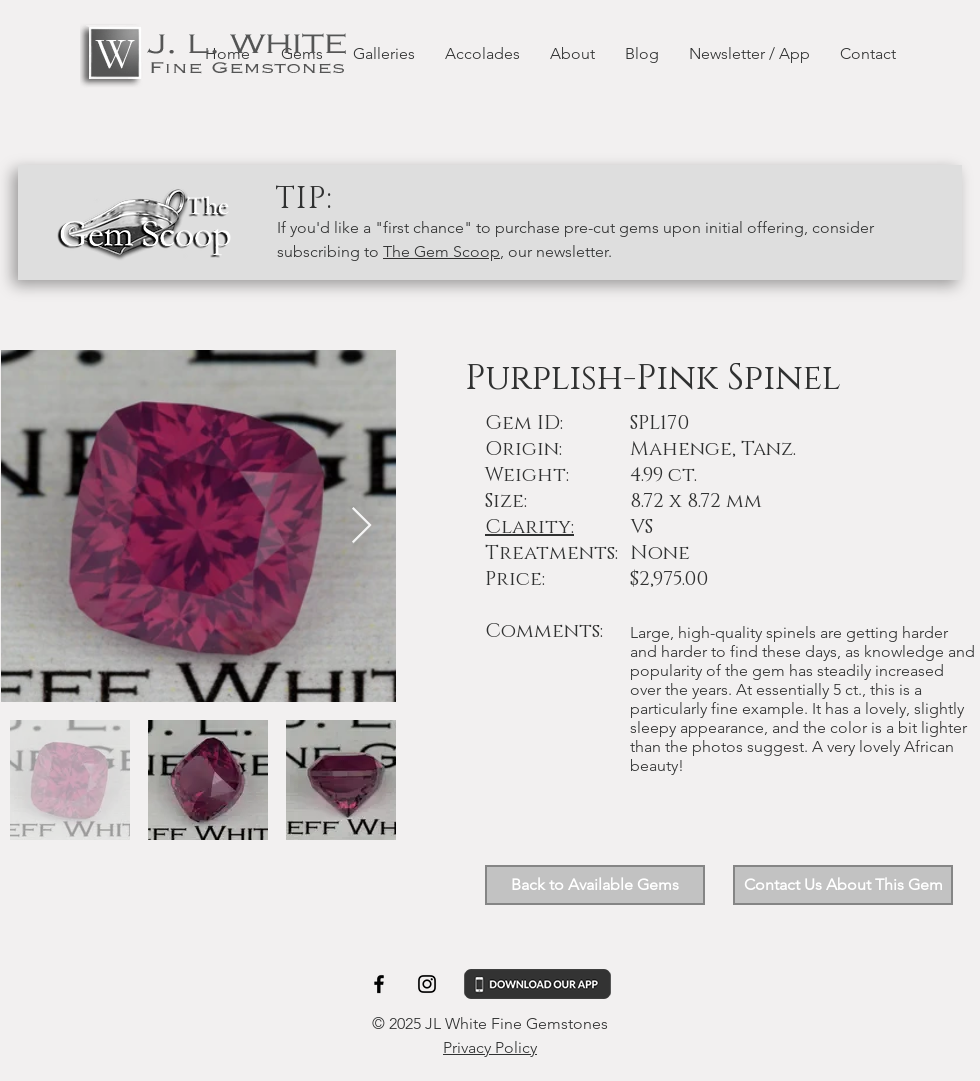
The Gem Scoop (441, 251)
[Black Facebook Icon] (379, 984)
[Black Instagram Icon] (427, 984)
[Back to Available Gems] (595, 885)
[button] (843, 885)
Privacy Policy (490, 1047)
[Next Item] (361, 526)
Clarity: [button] (529, 527)
